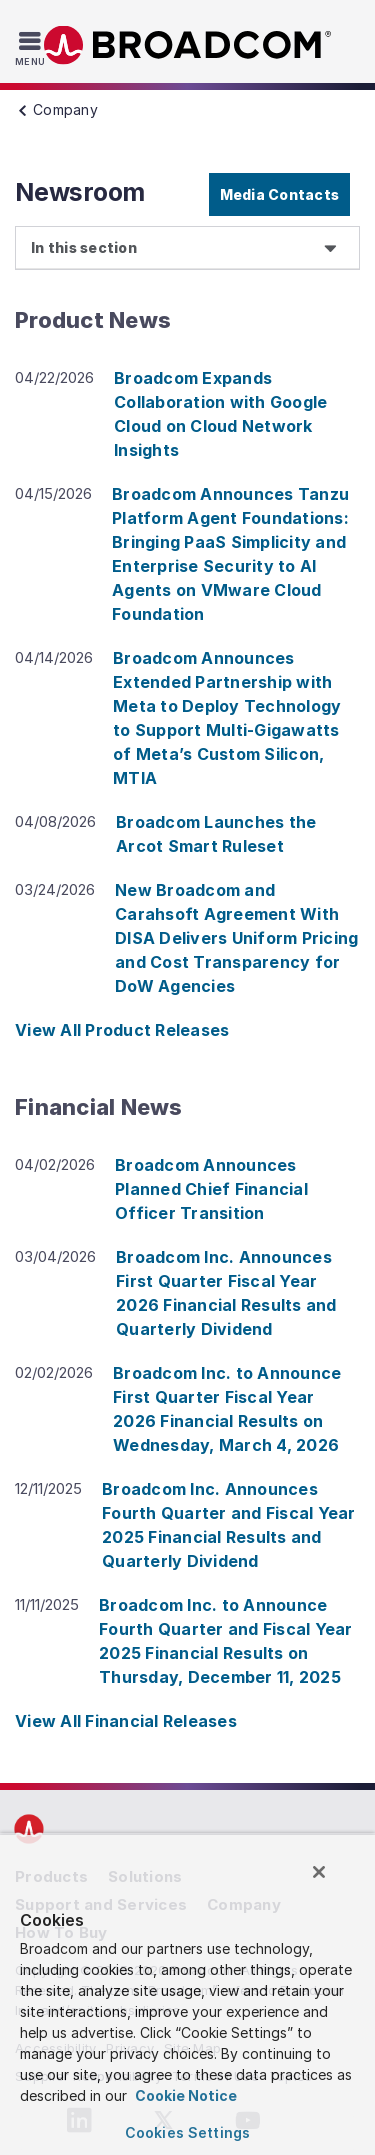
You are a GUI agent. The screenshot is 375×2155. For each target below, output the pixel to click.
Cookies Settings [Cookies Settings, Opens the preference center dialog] (187, 2132)
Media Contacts (280, 194)
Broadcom (188, 45)
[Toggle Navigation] (32, 48)
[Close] (319, 1872)
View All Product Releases (122, 1030)
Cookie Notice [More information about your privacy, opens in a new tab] (184, 2095)
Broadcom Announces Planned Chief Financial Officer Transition (211, 1189)
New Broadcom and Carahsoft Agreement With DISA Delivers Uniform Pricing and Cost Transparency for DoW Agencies (236, 938)
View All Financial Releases (126, 1721)
